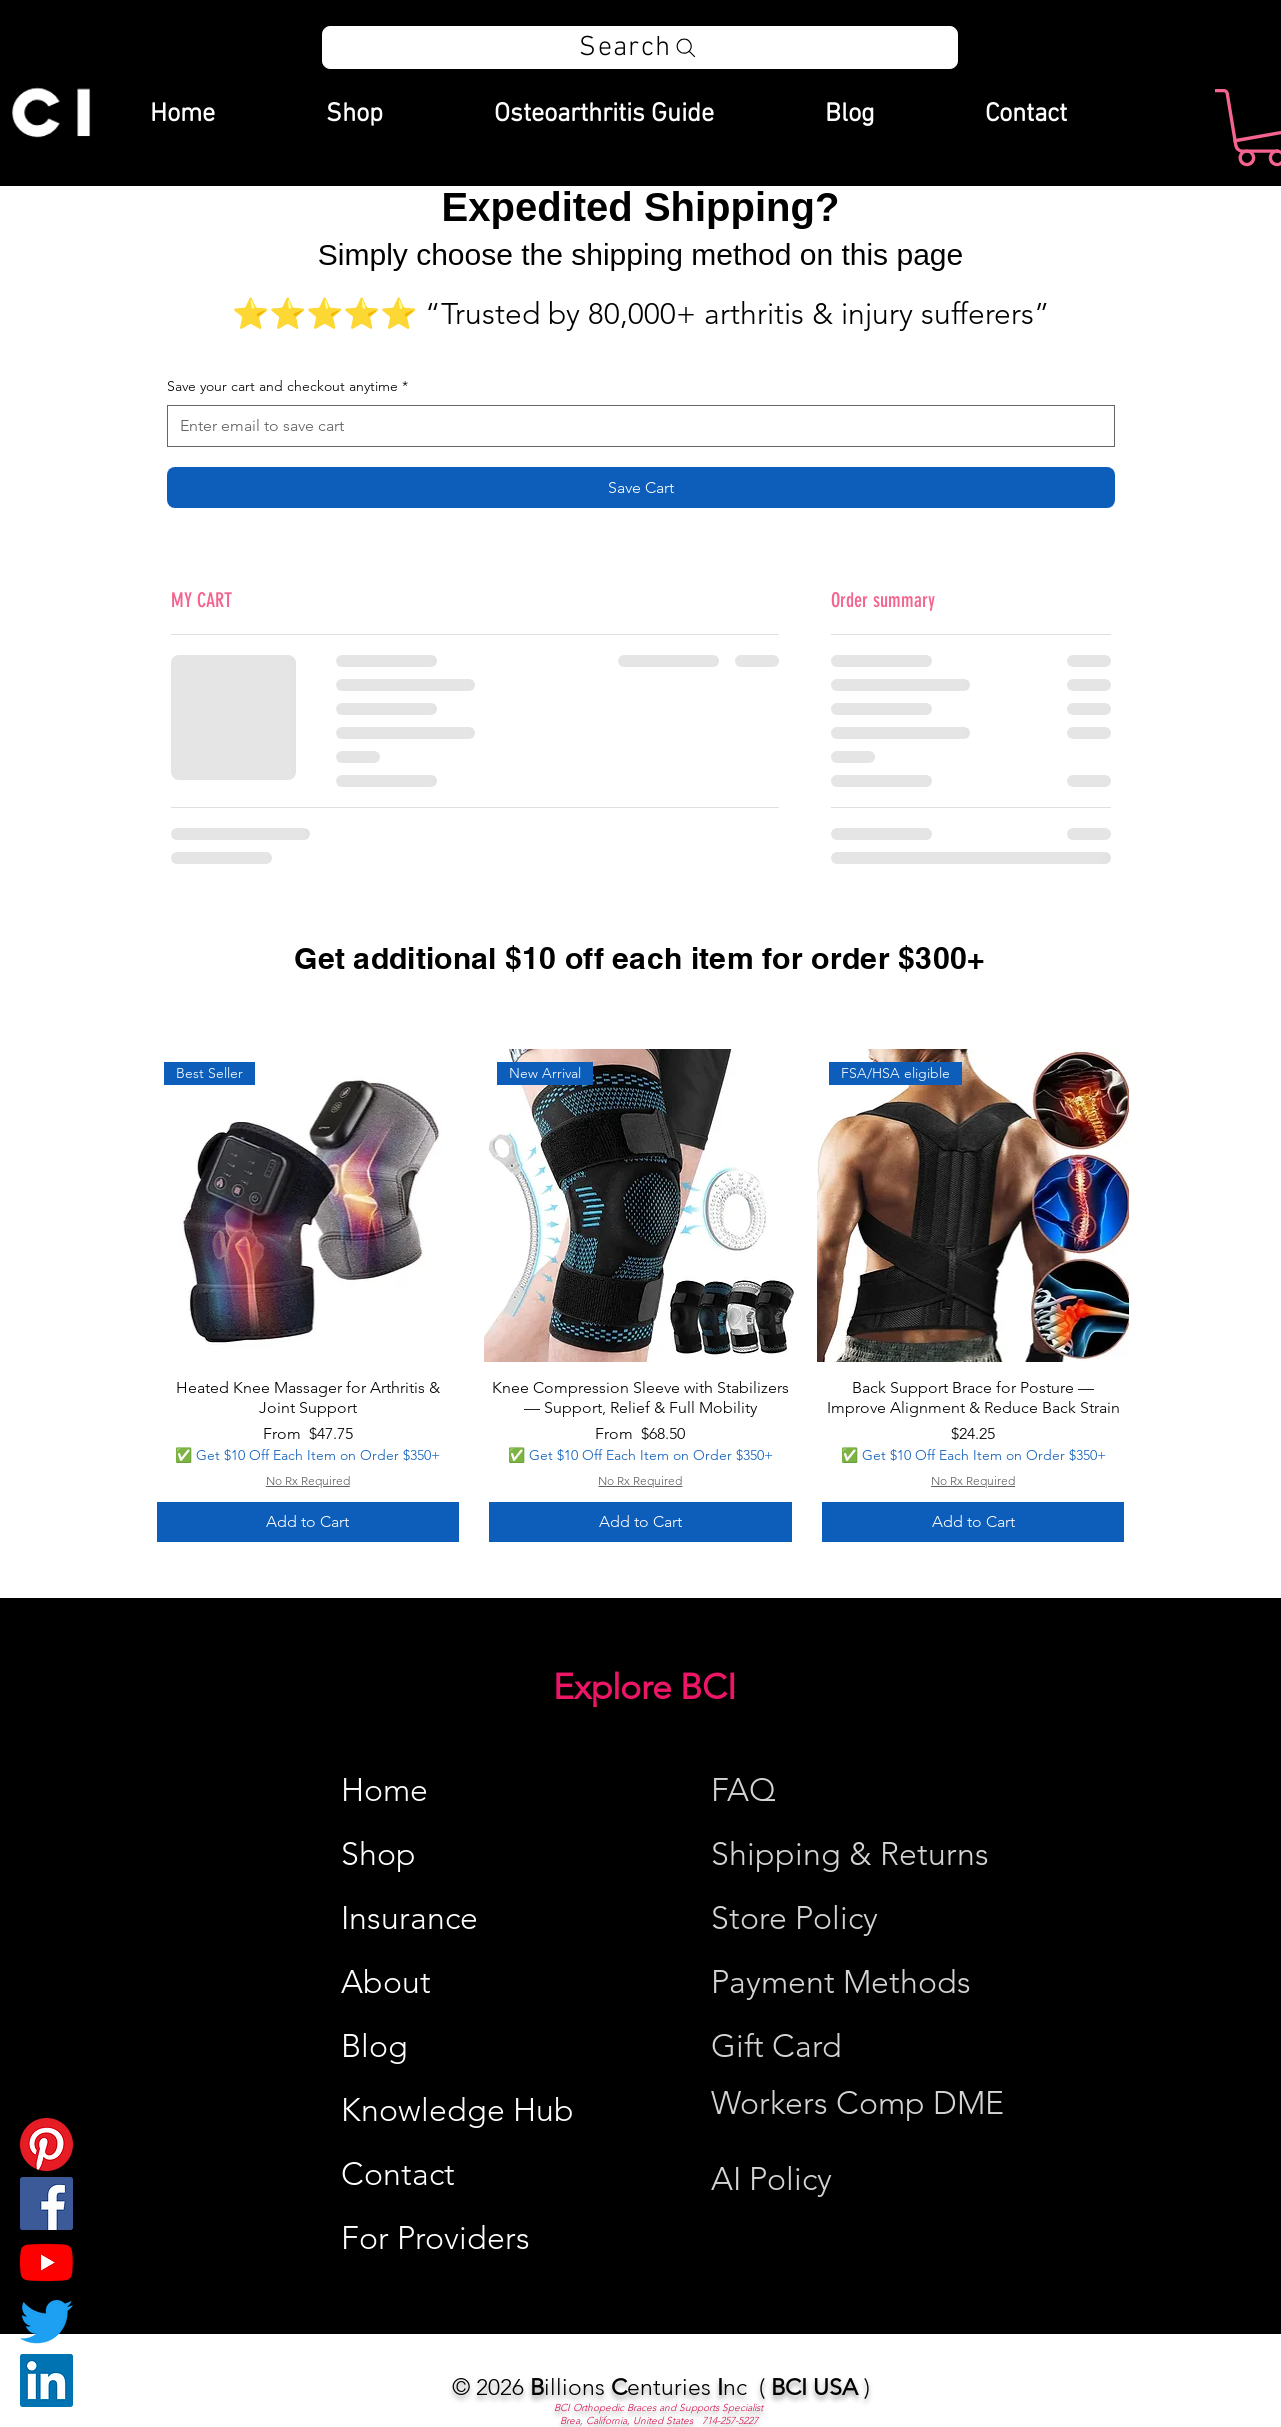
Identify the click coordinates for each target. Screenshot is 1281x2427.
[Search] (640, 47)
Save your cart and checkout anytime (287, 387)
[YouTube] (46, 2262)
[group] (641, 1298)
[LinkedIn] (46, 2380)
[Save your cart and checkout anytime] (635, 426)
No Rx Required (308, 1480)
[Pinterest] (46, 2144)
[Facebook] (46, 2203)
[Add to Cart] (308, 1522)
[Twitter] (46, 2321)
